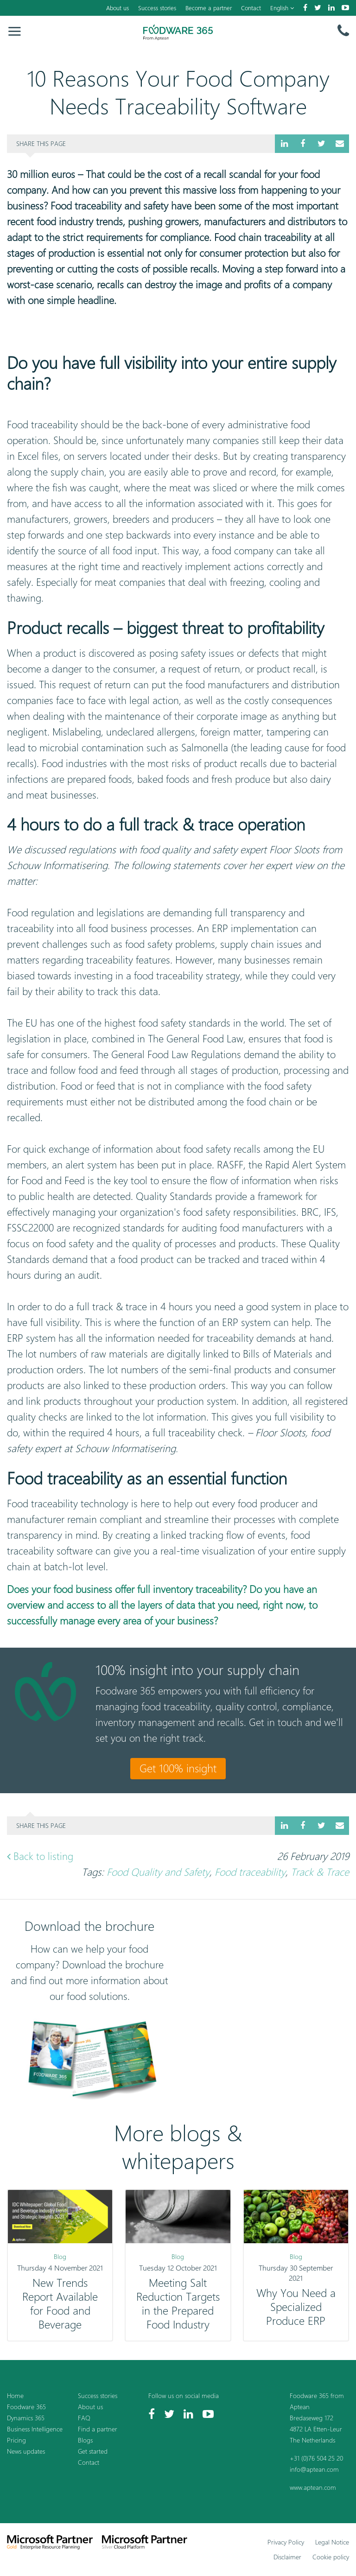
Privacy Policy (285, 2541)
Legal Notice (332, 2541)
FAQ (84, 2417)
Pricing (16, 2439)
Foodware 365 (26, 2406)
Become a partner (208, 8)
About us (117, 8)
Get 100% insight (178, 1768)
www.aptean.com (313, 2487)
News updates (26, 2451)
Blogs (85, 2439)
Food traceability (250, 1872)
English (282, 8)
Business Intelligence (35, 2428)
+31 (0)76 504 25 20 (316, 2458)
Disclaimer (287, 2556)
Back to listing (40, 1856)
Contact (251, 8)
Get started (93, 2451)
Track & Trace (320, 1872)
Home (15, 2395)
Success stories (157, 8)
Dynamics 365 (25, 2417)
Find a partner (97, 2428)
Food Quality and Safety (158, 1872)
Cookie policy (330, 2556)
